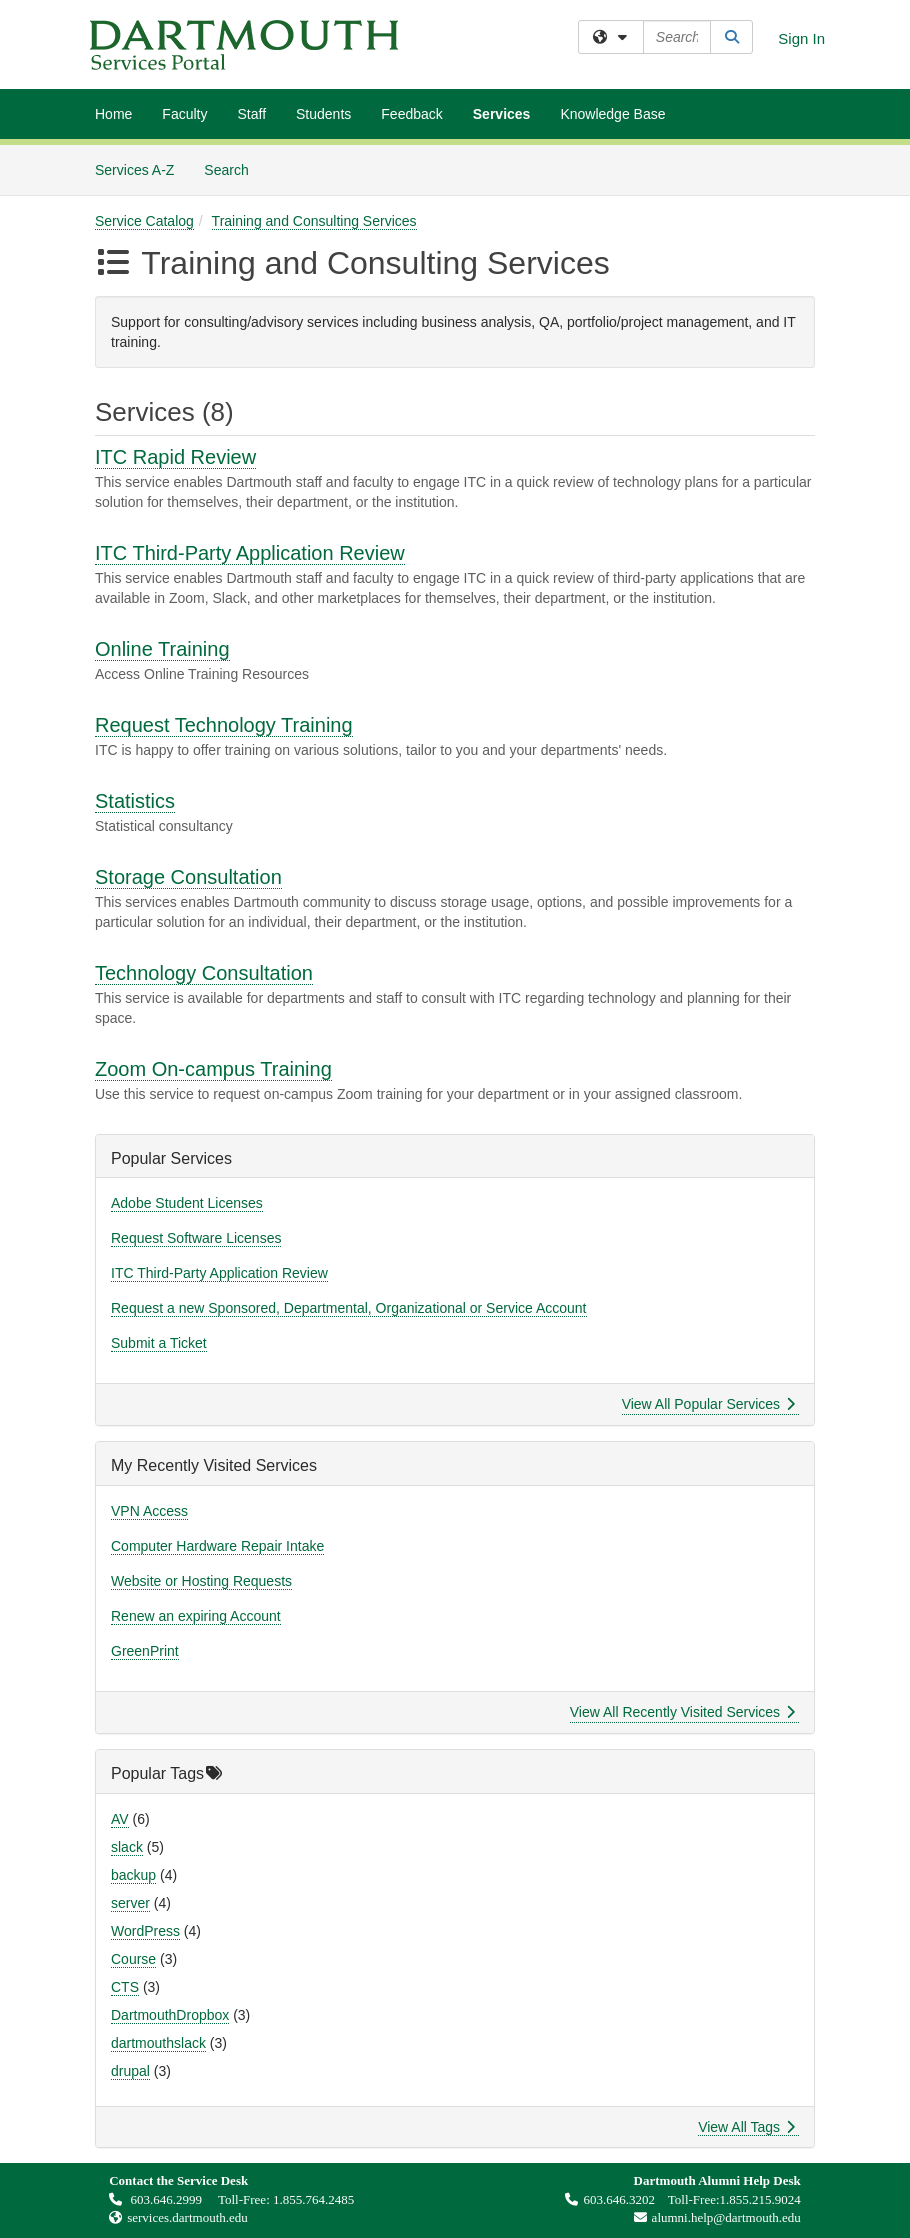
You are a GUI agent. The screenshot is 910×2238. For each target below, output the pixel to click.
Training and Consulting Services (314, 221)
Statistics (135, 801)
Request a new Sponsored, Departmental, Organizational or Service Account (349, 1308)
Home (113, 114)
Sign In (801, 38)
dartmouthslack (158, 2043)
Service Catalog (144, 221)
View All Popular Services (708, 1404)
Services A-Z (134, 170)
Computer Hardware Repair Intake (217, 1546)
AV (120, 1819)
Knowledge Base (612, 114)
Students (323, 114)
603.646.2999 (157, 2199)
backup (133, 1875)
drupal (130, 2071)
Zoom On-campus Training (213, 1069)
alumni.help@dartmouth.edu (712, 2217)
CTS (125, 1987)
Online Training (162, 649)
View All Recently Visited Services (682, 1712)
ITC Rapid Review (175, 457)
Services (502, 114)
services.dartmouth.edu (187, 2217)
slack (127, 1847)
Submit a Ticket (159, 1343)
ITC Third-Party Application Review (250, 553)
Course (133, 1959)
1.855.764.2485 (313, 2199)
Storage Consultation (188, 877)
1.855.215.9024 (760, 2199)
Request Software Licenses (196, 1238)
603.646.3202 (610, 2199)
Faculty (184, 114)
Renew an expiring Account (196, 1616)
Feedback (411, 114)
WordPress (145, 1931)
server (130, 1903)
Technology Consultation (204, 973)
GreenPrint (145, 1651)
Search (233, 168)
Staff (251, 114)
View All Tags (746, 2127)
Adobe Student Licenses (187, 1203)
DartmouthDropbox (170, 2015)
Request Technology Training (224, 725)
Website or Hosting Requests (201, 1581)
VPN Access (149, 1511)
